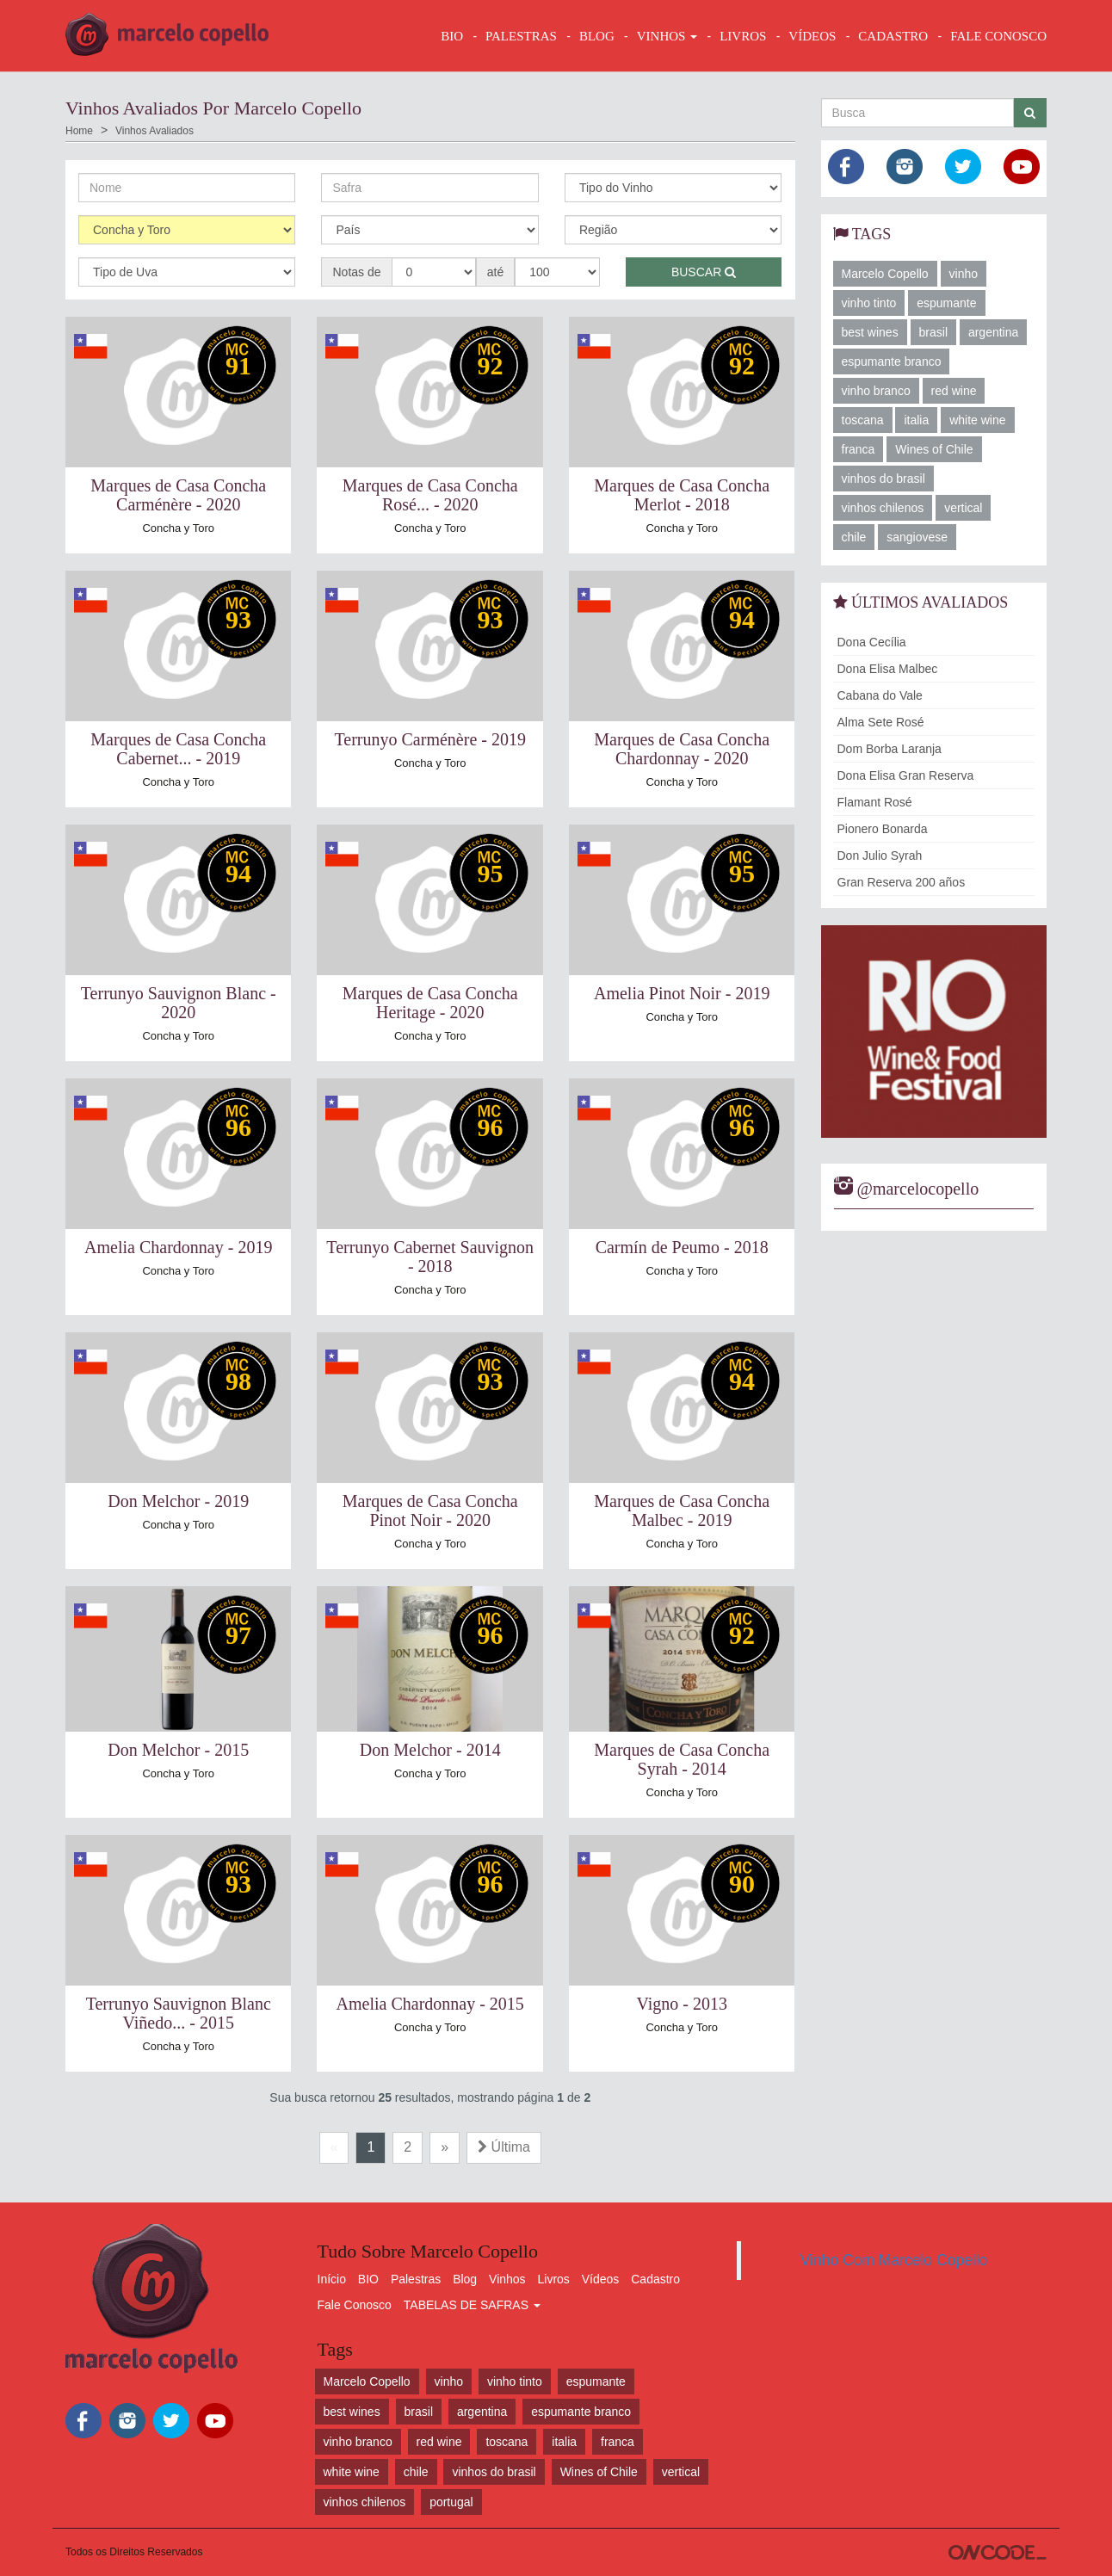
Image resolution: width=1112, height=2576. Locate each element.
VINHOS (667, 36)
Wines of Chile (934, 449)
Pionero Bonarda (882, 829)
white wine (977, 420)
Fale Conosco (355, 2305)
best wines (870, 332)
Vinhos (507, 2279)
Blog (465, 2279)
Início (332, 2279)
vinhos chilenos (883, 508)
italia (916, 420)
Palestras (521, 36)
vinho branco (876, 391)
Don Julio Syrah (880, 855)
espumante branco (892, 361)
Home (79, 131)
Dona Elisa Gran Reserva (905, 775)
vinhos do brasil (883, 478)
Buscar (703, 272)
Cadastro (655, 2279)
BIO (452, 36)
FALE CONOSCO (998, 36)
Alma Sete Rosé (880, 722)
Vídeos (601, 2279)
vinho (963, 274)
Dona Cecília (871, 642)
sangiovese (917, 537)
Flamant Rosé (874, 802)
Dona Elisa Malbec (887, 669)
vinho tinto (869, 303)
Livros (554, 2279)
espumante (946, 303)
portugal (451, 2502)
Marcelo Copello (885, 274)
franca (858, 449)
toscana (863, 420)
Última (504, 2147)
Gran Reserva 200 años (901, 882)
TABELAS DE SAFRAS (472, 2305)
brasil (933, 332)
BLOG (597, 36)
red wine (954, 391)
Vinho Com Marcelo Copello (894, 2260)
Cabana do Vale (880, 695)
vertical (963, 508)
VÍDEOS (812, 36)
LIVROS (743, 36)
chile (854, 537)
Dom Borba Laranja (889, 749)
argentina (993, 332)
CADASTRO (893, 36)
